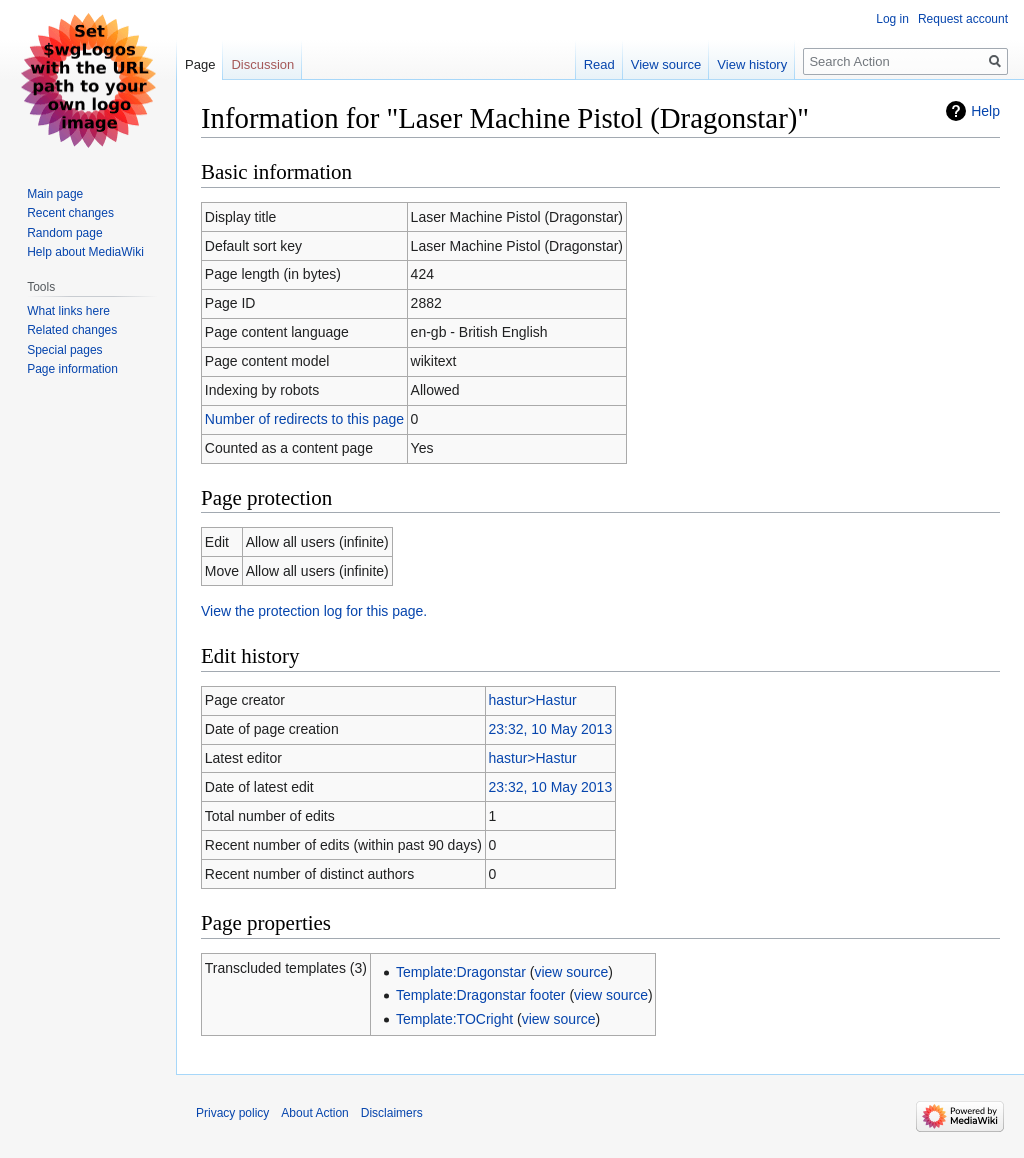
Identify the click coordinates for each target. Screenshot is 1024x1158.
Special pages (64, 350)
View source (666, 64)
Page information (72, 369)
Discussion (262, 64)
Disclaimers (392, 1113)
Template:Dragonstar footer (481, 995)
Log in (892, 19)
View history (752, 64)
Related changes (72, 330)
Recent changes (70, 213)
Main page (55, 194)
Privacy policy (232, 1113)
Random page (64, 233)
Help (985, 111)
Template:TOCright (454, 1019)
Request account (963, 19)
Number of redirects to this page (304, 419)
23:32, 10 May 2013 (550, 729)
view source (571, 972)
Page (200, 64)
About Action (314, 1113)
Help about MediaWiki (85, 252)
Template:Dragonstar (461, 972)
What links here (68, 311)
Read (599, 64)
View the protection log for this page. (314, 611)
